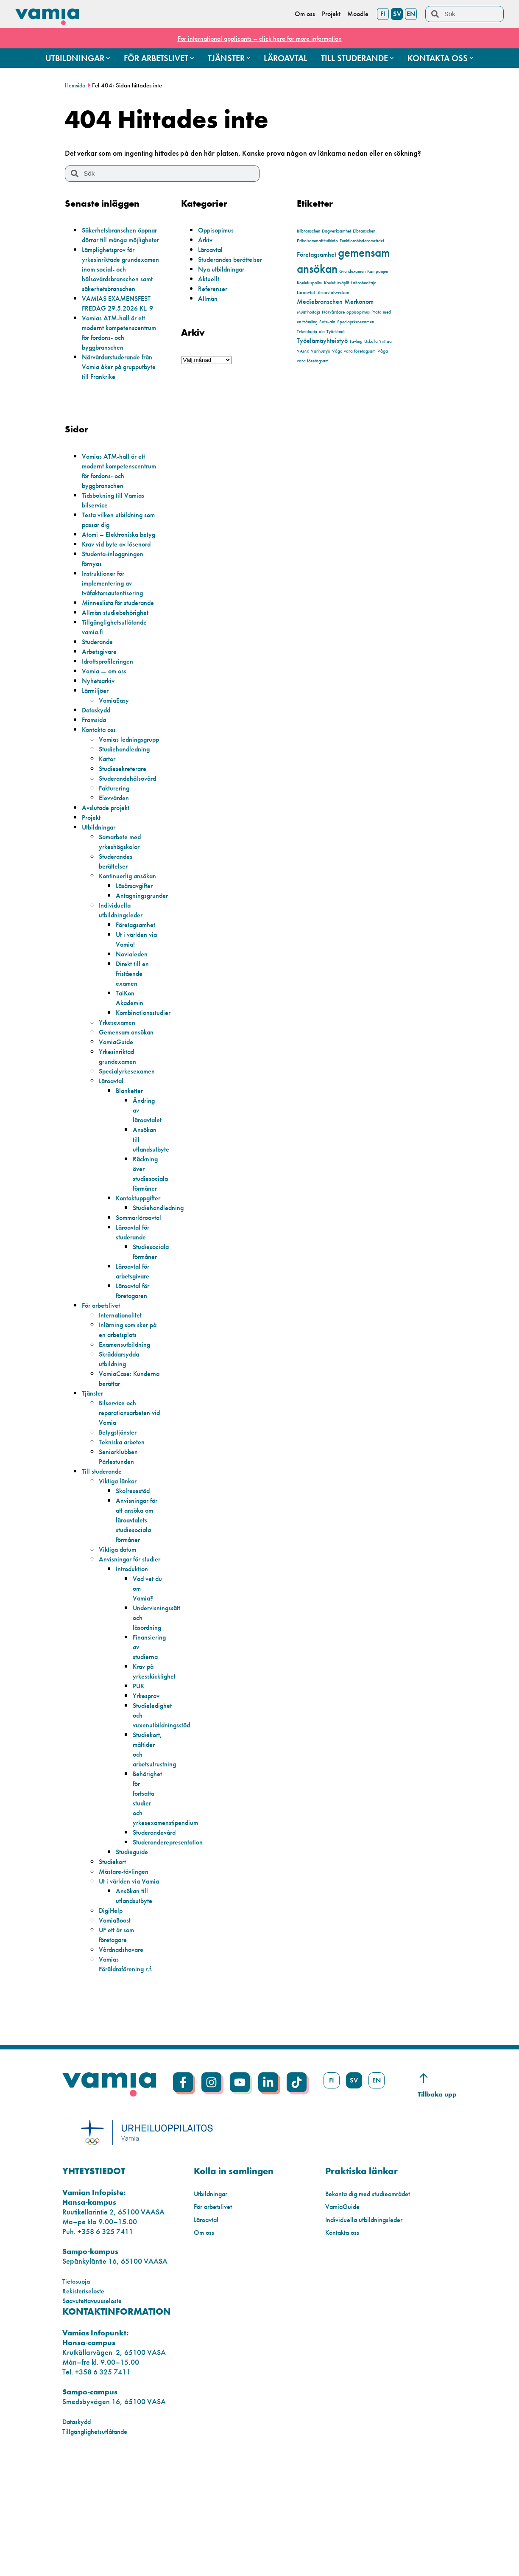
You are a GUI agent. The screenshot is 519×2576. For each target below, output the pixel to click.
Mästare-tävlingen (127, 1968)
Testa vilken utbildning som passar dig (116, 558)
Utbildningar (101, 895)
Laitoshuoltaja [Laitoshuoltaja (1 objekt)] (364, 283)
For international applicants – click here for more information (259, 38)
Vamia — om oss (107, 729)
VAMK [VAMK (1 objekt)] (303, 351)
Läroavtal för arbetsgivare (136, 1349)
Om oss (205, 2349)
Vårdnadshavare (125, 2056)
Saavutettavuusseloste (95, 2417)
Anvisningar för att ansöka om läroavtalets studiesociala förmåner (137, 1602)
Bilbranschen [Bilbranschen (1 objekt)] (308, 231)
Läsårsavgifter (137, 963)
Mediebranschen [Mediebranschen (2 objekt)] (320, 301)
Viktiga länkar (120, 1559)
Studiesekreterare (126, 836)
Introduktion (134, 1666)
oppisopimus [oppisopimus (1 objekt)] (358, 312)
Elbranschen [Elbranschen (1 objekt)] (364, 231)
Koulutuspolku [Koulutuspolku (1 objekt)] (309, 283)
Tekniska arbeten (125, 1520)
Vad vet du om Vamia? (144, 1685)
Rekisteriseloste (85, 2408)
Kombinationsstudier (147, 1090)
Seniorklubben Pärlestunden (121, 1534)
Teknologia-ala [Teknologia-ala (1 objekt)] (311, 331)
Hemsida (76, 85)
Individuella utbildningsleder (123, 988)
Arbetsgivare (102, 710)
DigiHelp (112, 2017)
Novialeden (134, 1032)
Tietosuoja (78, 2398)
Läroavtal (212, 249)
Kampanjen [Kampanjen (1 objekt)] (377, 271)
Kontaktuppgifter (142, 1276)
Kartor (109, 827)
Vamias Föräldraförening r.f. (125, 2076)
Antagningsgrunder (146, 973)
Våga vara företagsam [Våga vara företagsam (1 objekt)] (354, 351)
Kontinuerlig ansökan (118, 949)
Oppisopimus (218, 230)
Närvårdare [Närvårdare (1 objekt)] (333, 312)
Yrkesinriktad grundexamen (120, 1134)
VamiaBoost (117, 2027)
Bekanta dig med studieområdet (374, 2310)
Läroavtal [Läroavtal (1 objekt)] (306, 292)
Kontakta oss (101, 788)
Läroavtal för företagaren (136, 1368)
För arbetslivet (103, 1383)
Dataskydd (98, 768)
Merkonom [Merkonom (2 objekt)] (359, 301)
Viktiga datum (120, 1637)
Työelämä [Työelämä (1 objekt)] (335, 331)
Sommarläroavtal (143, 1295)
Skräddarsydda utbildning (123, 1436)
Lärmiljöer (97, 749)
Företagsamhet (139, 1002)
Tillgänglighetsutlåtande (99, 2548)
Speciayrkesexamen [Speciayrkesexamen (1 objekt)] (355, 322)
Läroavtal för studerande (136, 1310)
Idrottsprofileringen (111, 719)
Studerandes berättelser (234, 259)
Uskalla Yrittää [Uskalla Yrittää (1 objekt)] (378, 341)
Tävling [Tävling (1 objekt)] (356, 341)
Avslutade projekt (109, 875)
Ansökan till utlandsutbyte (136, 2003)
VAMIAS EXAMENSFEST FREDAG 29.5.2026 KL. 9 (122, 322)
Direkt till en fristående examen (134, 1051)
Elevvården (116, 866)
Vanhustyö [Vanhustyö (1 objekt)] (320, 351)
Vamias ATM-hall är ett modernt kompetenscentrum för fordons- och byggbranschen (117, 356)
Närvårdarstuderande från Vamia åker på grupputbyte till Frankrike (120, 395)
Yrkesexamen (119, 1100)
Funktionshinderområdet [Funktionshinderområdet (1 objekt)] (362, 241)
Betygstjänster (120, 1510)
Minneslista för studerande (104, 656)
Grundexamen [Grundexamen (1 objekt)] (352, 271)
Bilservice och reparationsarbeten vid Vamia (129, 1490)
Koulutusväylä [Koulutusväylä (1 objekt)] (336, 283)
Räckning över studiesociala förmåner (153, 1251)
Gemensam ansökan (130, 1110)
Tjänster (94, 1471)
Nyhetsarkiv (100, 739)
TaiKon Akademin (132, 1075)
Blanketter (131, 1168)
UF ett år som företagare (119, 2042)
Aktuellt (209, 278)
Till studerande (104, 1549)
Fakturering (116, 856)
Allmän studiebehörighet (119, 671)
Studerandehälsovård (132, 846)
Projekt (92, 885)
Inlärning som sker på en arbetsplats (127, 1407)
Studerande (100, 700)
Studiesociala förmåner (153, 1329)
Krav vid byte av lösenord (121, 592)
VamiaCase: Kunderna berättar (127, 1456)
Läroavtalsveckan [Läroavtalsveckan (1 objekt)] (332, 292)
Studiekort (114, 1959)
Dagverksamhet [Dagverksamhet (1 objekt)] (336, 231)
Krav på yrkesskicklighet (156, 1768)
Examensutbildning (128, 1422)
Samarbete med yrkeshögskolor (123, 909)
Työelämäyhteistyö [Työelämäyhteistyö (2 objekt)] (322, 340)
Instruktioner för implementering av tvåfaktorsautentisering (116, 631)
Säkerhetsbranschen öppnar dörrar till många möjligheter (120, 239)
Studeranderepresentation (173, 1939)
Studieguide (134, 1949)
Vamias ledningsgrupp (121, 802)
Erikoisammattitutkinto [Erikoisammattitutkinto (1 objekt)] (317, 241)
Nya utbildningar (224, 269)
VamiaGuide (118, 1119)
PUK (139, 1783)
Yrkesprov (148, 1793)
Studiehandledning (128, 817)
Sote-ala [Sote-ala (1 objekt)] (327, 322)
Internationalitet (123, 1393)
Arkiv (206, 239)
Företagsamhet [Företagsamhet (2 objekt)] (316, 254)
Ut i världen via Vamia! (133, 1017)
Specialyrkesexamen (131, 1149)
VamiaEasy (116, 758)
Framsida (96, 778)
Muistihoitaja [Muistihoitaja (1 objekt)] (308, 312)
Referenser (214, 288)
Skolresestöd (135, 1568)
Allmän (209, 298)
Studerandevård (158, 1929)
